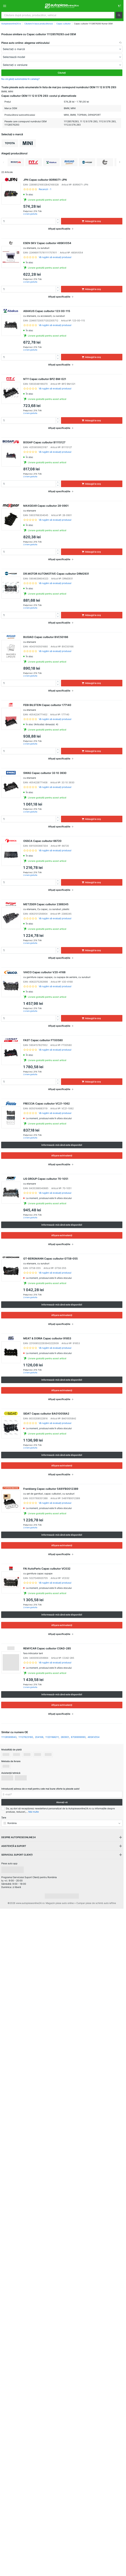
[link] (119, 6)
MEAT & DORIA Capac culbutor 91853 (47, 1338)
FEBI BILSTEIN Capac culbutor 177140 (72, 707)
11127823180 (25, 1737)
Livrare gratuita (30, 214)
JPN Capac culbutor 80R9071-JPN (45, 179)
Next (119, 162)
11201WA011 (52, 1737)
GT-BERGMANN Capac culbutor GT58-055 (72, 1261)
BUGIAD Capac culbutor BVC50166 (72, 639)
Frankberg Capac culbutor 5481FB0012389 (72, 1491)
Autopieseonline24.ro (11, 23)
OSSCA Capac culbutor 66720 (42, 841)
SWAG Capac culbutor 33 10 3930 (72, 775)
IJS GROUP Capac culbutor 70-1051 (72, 1181)
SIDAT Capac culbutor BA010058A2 (46, 1413)
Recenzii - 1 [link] (45, 189)
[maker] (61, 49)
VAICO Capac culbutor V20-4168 (72, 975)
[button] (119, 15)
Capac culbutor (63, 23)
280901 (65, 1737)
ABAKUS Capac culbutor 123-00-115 (72, 313)
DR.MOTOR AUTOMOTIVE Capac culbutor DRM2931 (56, 573)
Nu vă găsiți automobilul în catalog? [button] (20, 79)
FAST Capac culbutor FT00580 (43, 1040)
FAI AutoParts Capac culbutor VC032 (72, 1571)
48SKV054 (93, 1737)
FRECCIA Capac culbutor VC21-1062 (46, 1103)
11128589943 (8, 1737)
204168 (39, 1737)
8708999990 (78, 1737)
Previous (4, 162)
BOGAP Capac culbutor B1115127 (44, 442)
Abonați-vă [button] (61, 1802)
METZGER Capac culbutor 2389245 (72, 907)
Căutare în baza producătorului (38, 23)
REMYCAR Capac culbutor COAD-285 (72, 1651)
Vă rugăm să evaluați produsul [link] (55, 257)
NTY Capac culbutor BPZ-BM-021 (44, 379)
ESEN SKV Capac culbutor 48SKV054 (72, 245)
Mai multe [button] (33, 1811)
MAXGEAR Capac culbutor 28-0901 (72, 508)
